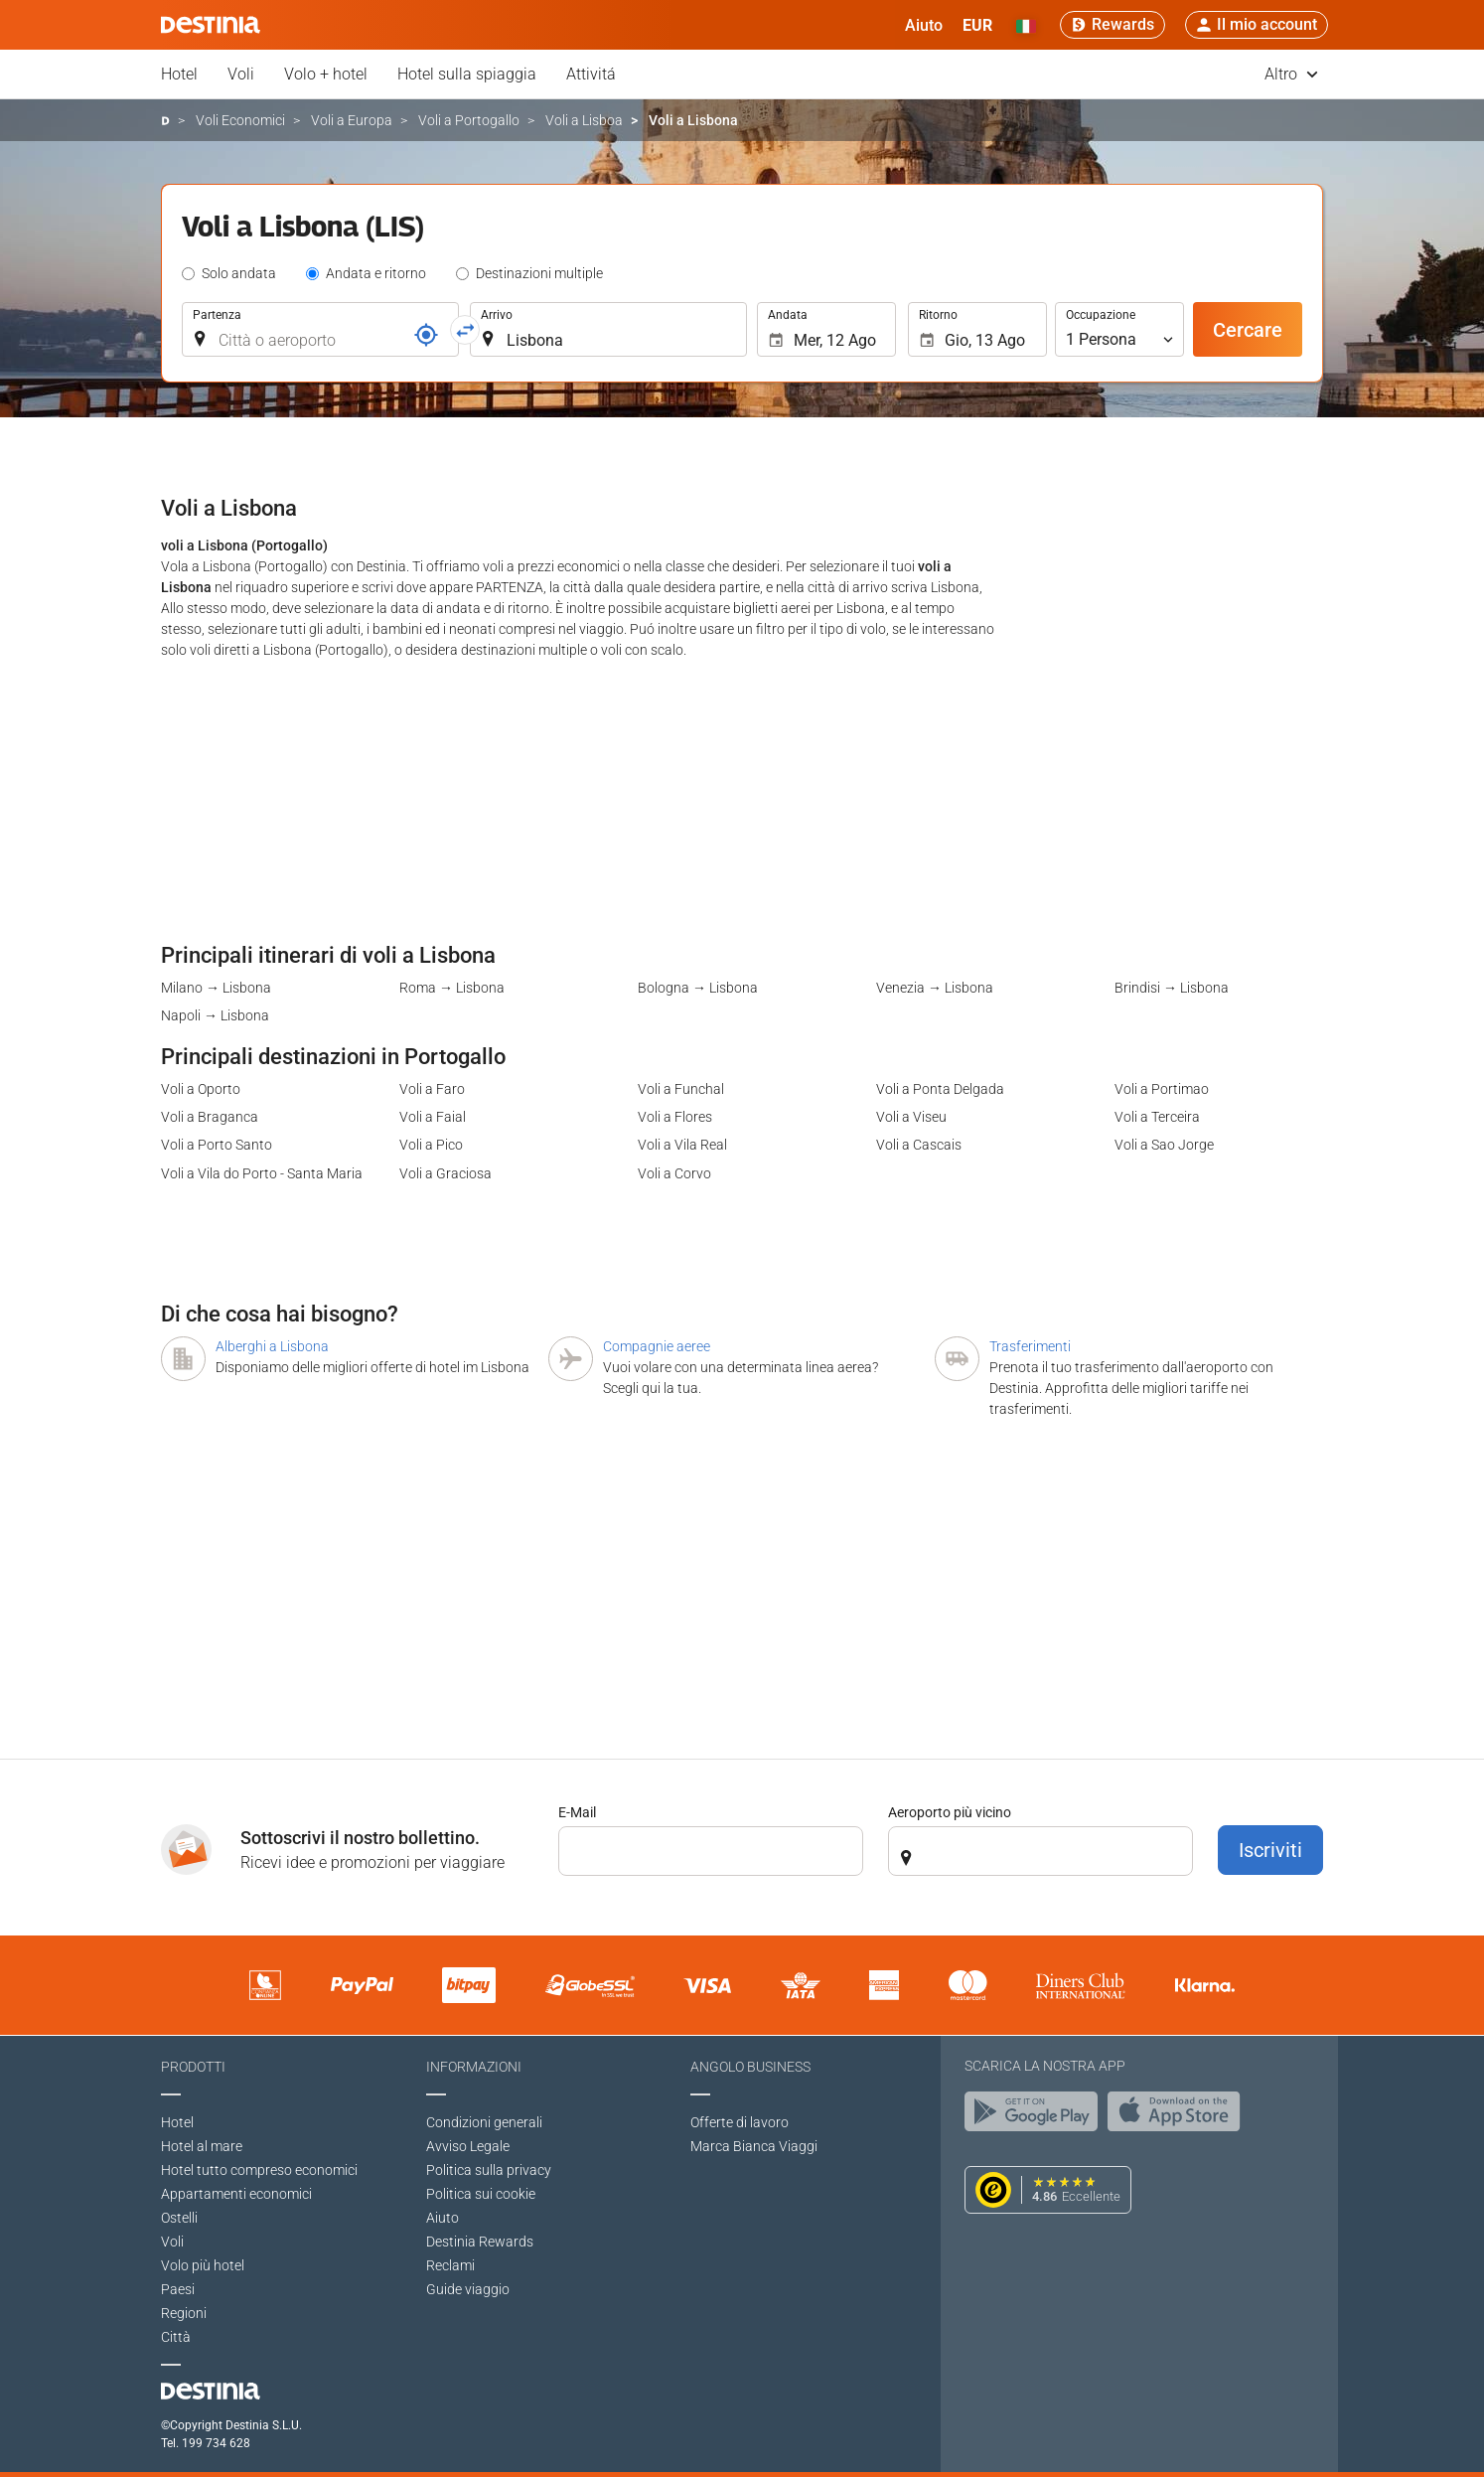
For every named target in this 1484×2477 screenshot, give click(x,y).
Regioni (184, 2313)
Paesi (178, 2289)
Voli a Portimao (1161, 1089)
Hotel (179, 74)
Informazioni (473, 2067)
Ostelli (179, 2218)
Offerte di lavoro (739, 2122)
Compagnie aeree (656, 1346)
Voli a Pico (431, 1145)
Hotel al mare (201, 2146)
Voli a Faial (432, 1117)
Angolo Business (750, 2067)
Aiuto (442, 2218)
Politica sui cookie (480, 2194)
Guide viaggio (468, 2289)
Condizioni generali (484, 2122)
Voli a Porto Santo (216, 1145)
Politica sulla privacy (488, 2170)
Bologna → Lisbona (698, 988)
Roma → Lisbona (452, 988)
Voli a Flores (675, 1117)
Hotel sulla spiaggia (466, 74)
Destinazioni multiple (539, 273)
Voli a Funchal (681, 1089)
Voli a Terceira (1157, 1117)
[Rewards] (1112, 25)
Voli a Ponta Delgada (940, 1089)
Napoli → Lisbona (215, 1015)
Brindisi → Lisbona (1171, 988)
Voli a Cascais (919, 1145)
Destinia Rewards (479, 2241)
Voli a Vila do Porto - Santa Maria (262, 1173)
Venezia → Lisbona (934, 988)
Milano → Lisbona (216, 988)
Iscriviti (1270, 1850)
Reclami (450, 2265)
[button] (977, 25)
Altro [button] (1291, 74)
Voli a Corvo (674, 1173)
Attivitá (591, 74)
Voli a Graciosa (445, 1173)
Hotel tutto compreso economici (259, 2170)
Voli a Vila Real (682, 1145)
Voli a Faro (432, 1089)
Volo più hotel (202, 2265)
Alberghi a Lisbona (272, 1346)
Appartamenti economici (236, 2194)
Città (176, 2337)
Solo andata (239, 273)
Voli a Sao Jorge (1164, 1145)
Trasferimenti (1030, 1346)
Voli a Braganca (209, 1117)
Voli (240, 74)
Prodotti (193, 2067)
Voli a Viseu (911, 1117)
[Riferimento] (426, 335)
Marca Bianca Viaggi (753, 2146)
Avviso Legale (468, 2146)
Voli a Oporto (200, 1089)
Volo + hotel (326, 74)
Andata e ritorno (376, 273)
